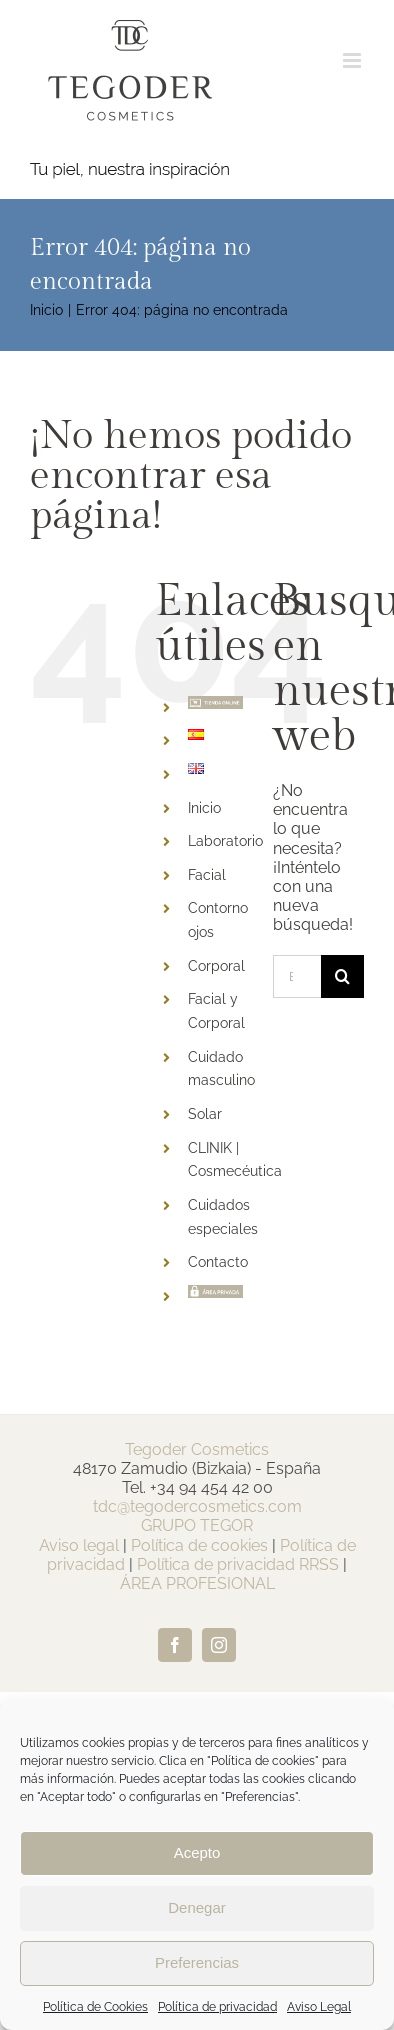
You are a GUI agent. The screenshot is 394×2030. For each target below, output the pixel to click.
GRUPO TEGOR (197, 1525)
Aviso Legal (319, 2007)
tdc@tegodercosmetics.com (197, 1506)
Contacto (218, 1262)
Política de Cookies (95, 2007)
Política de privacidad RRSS (238, 1564)
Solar (205, 1114)
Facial (207, 875)
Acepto (197, 1852)
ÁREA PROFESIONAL (197, 1583)
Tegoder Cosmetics (197, 1449)
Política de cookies (199, 1545)
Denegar (197, 1907)
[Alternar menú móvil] (353, 60)
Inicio (204, 808)
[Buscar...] (297, 976)
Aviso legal (79, 1545)
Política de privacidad (217, 2007)
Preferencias (197, 1962)
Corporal (216, 966)
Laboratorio (225, 841)
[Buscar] (342, 976)
